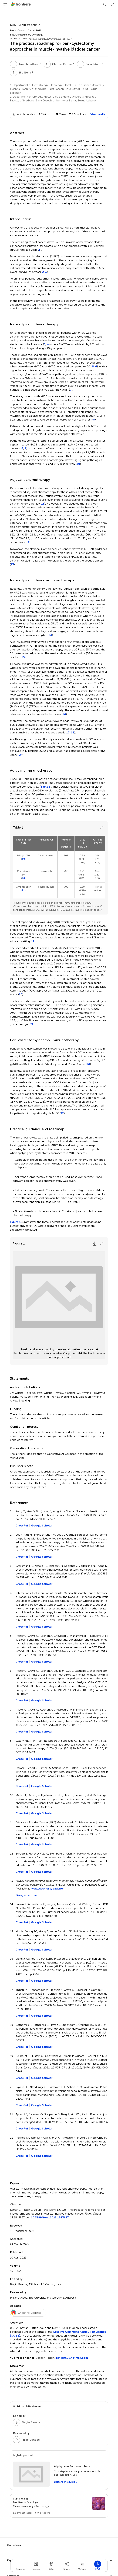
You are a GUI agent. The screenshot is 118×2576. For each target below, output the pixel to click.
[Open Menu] (5, 4)
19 (23, 859)
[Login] (113, 4)
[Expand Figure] (101, 1243)
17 (68, 732)
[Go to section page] (59, 2505)
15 (23, 657)
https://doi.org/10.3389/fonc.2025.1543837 (50, 39)
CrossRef (22, 1525)
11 (42, 503)
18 (72, 732)
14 (50, 635)
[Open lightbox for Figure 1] (59, 1306)
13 (12, 564)
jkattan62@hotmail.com (71, 2357)
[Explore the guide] (66, 2482)
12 (28, 542)
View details (97, 114)
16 (64, 714)
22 (62, 1113)
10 (78, 464)
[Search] (104, 4)
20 (23, 878)
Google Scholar (42, 1525)
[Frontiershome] (21, 4)
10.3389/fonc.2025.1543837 (50, 2217)
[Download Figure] (94, 1243)
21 (23, 890)
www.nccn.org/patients (47, 1888)
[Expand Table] (101, 827)
